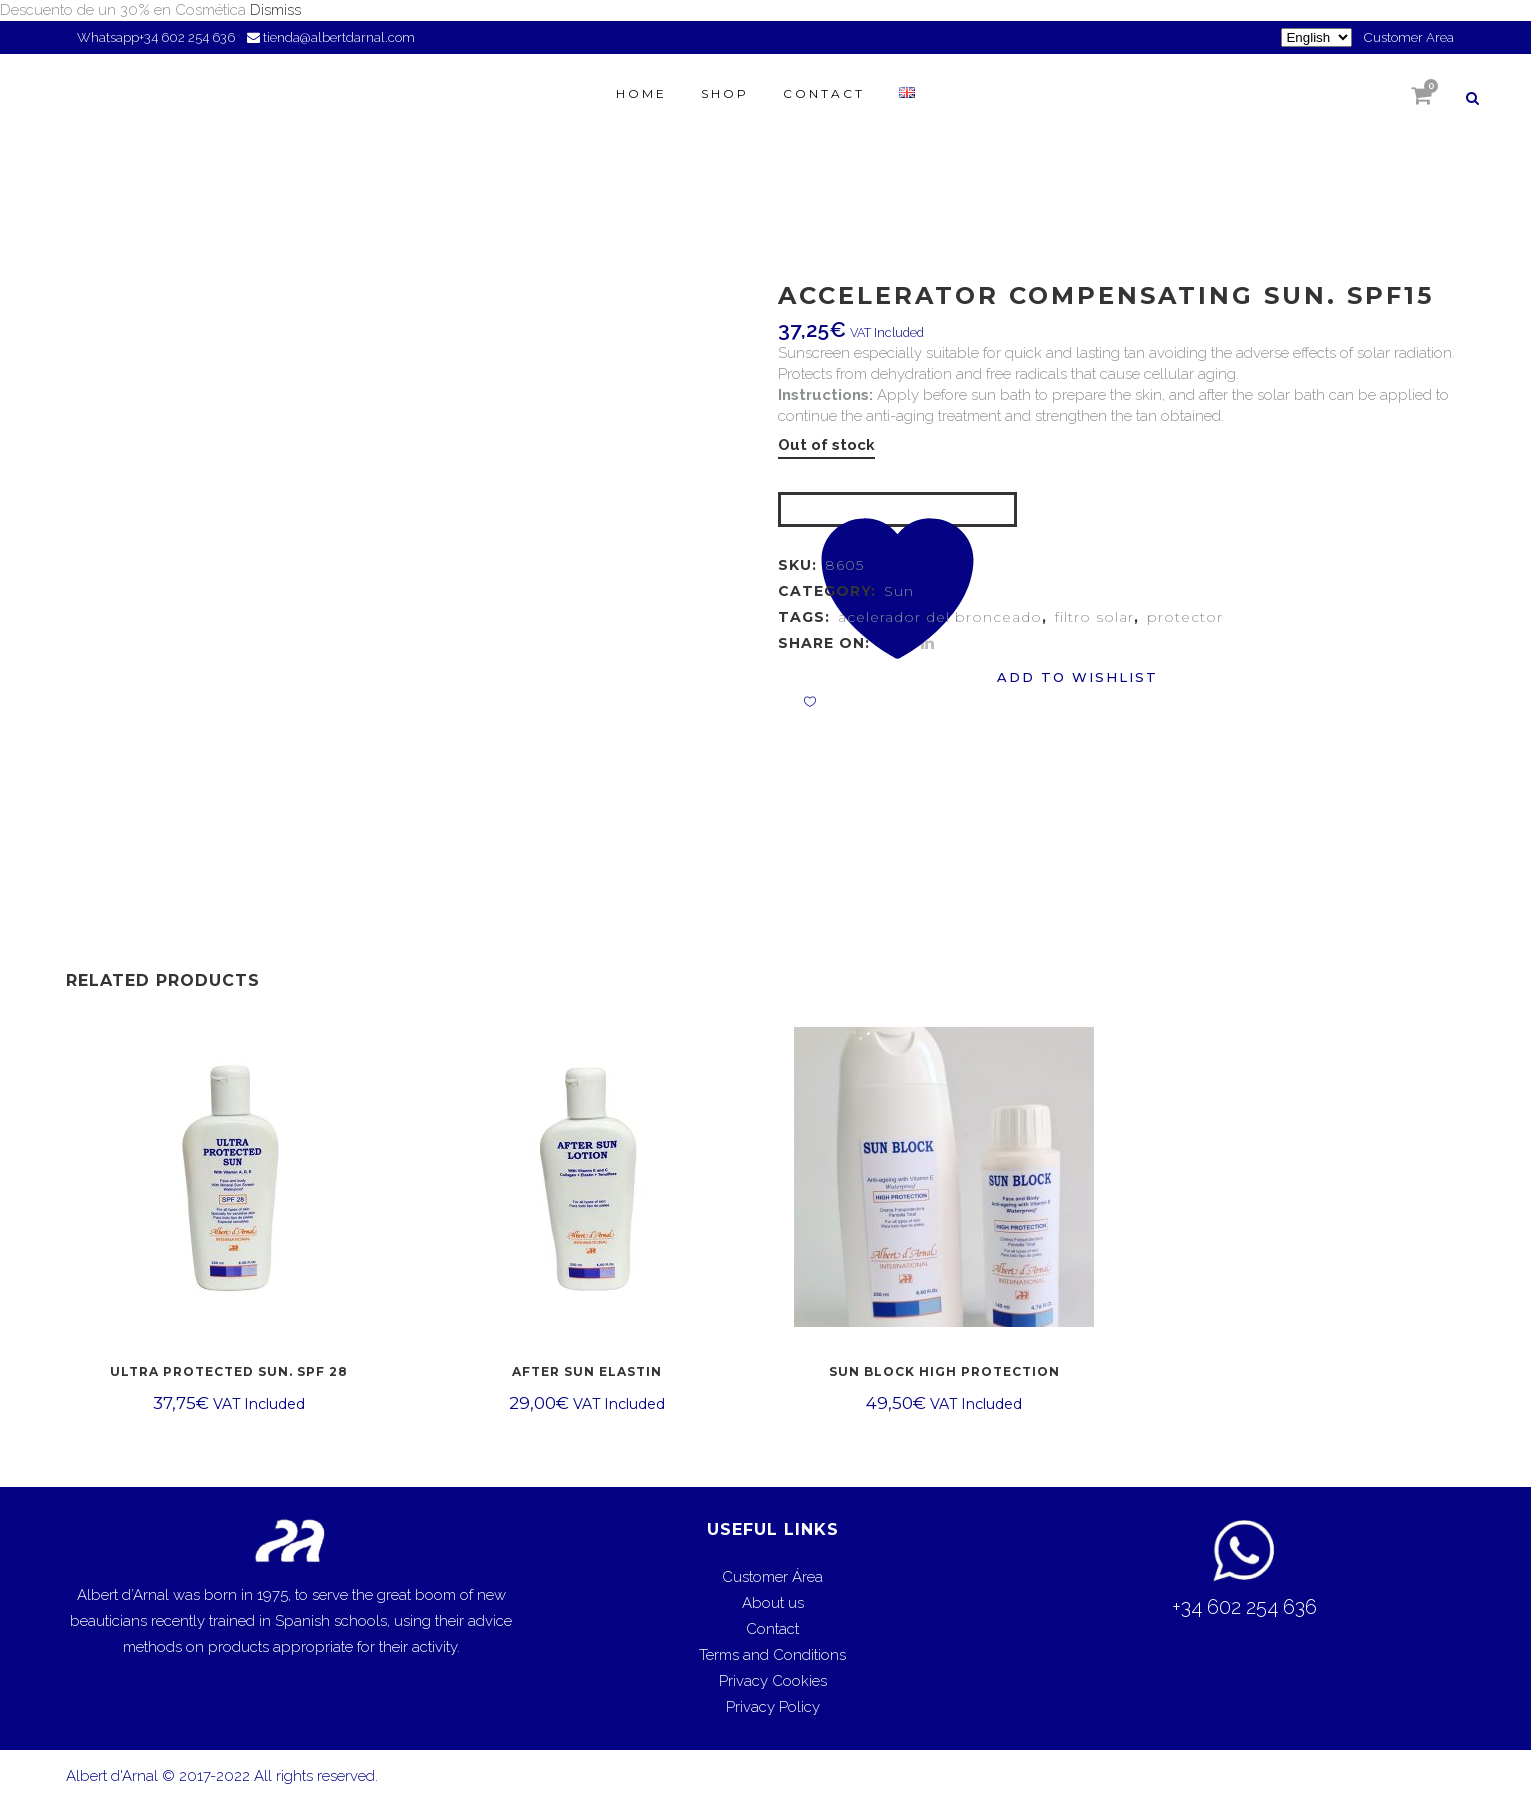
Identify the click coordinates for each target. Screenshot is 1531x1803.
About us (773, 1603)
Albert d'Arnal (112, 1776)
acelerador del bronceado (940, 617)
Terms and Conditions (772, 1655)
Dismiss (275, 10)
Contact (772, 1629)
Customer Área (772, 1577)
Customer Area (1409, 37)
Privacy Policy (773, 1707)
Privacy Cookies (773, 1681)
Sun (899, 591)
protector (1185, 617)
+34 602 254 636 (188, 37)
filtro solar (1094, 617)
